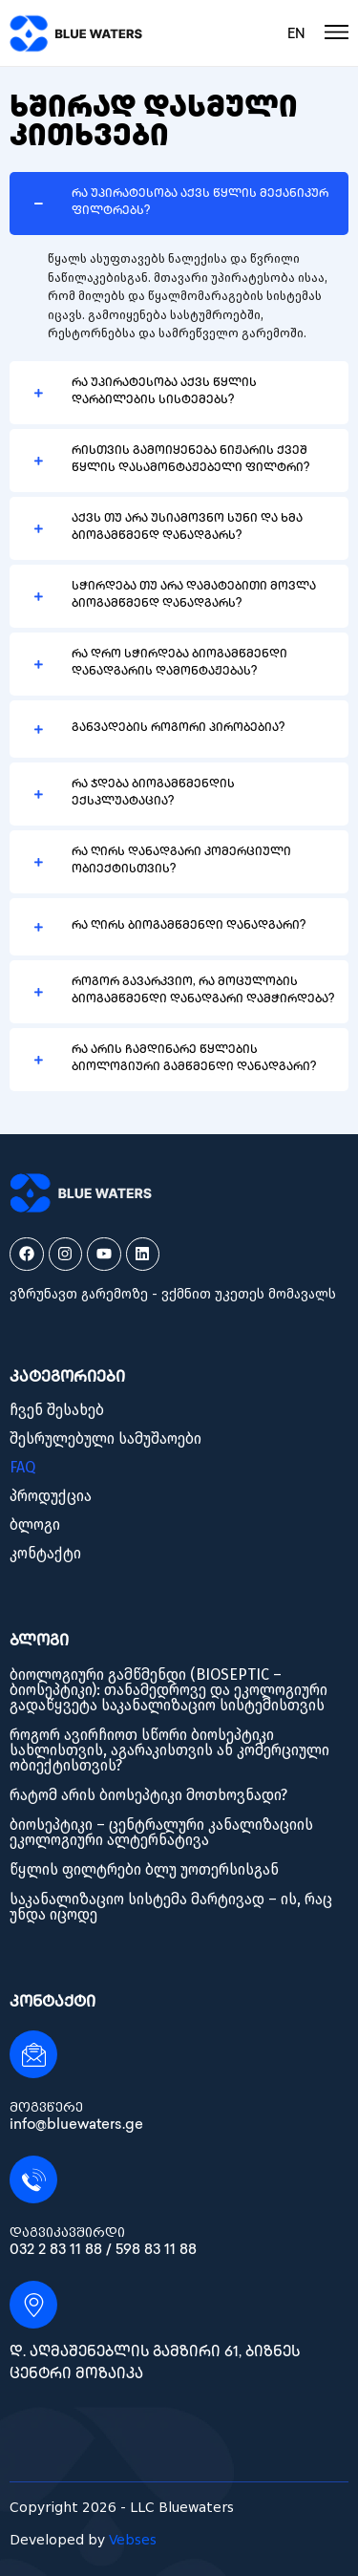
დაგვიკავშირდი (67, 2232)
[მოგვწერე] (33, 2054)
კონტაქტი (45, 1553)
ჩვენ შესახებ (57, 1410)
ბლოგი (35, 1524)
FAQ (22, 1467)
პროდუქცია (51, 1496)
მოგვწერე (46, 2107)
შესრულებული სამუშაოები (105, 1438)
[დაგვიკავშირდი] (33, 2179)
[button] (179, 203)
